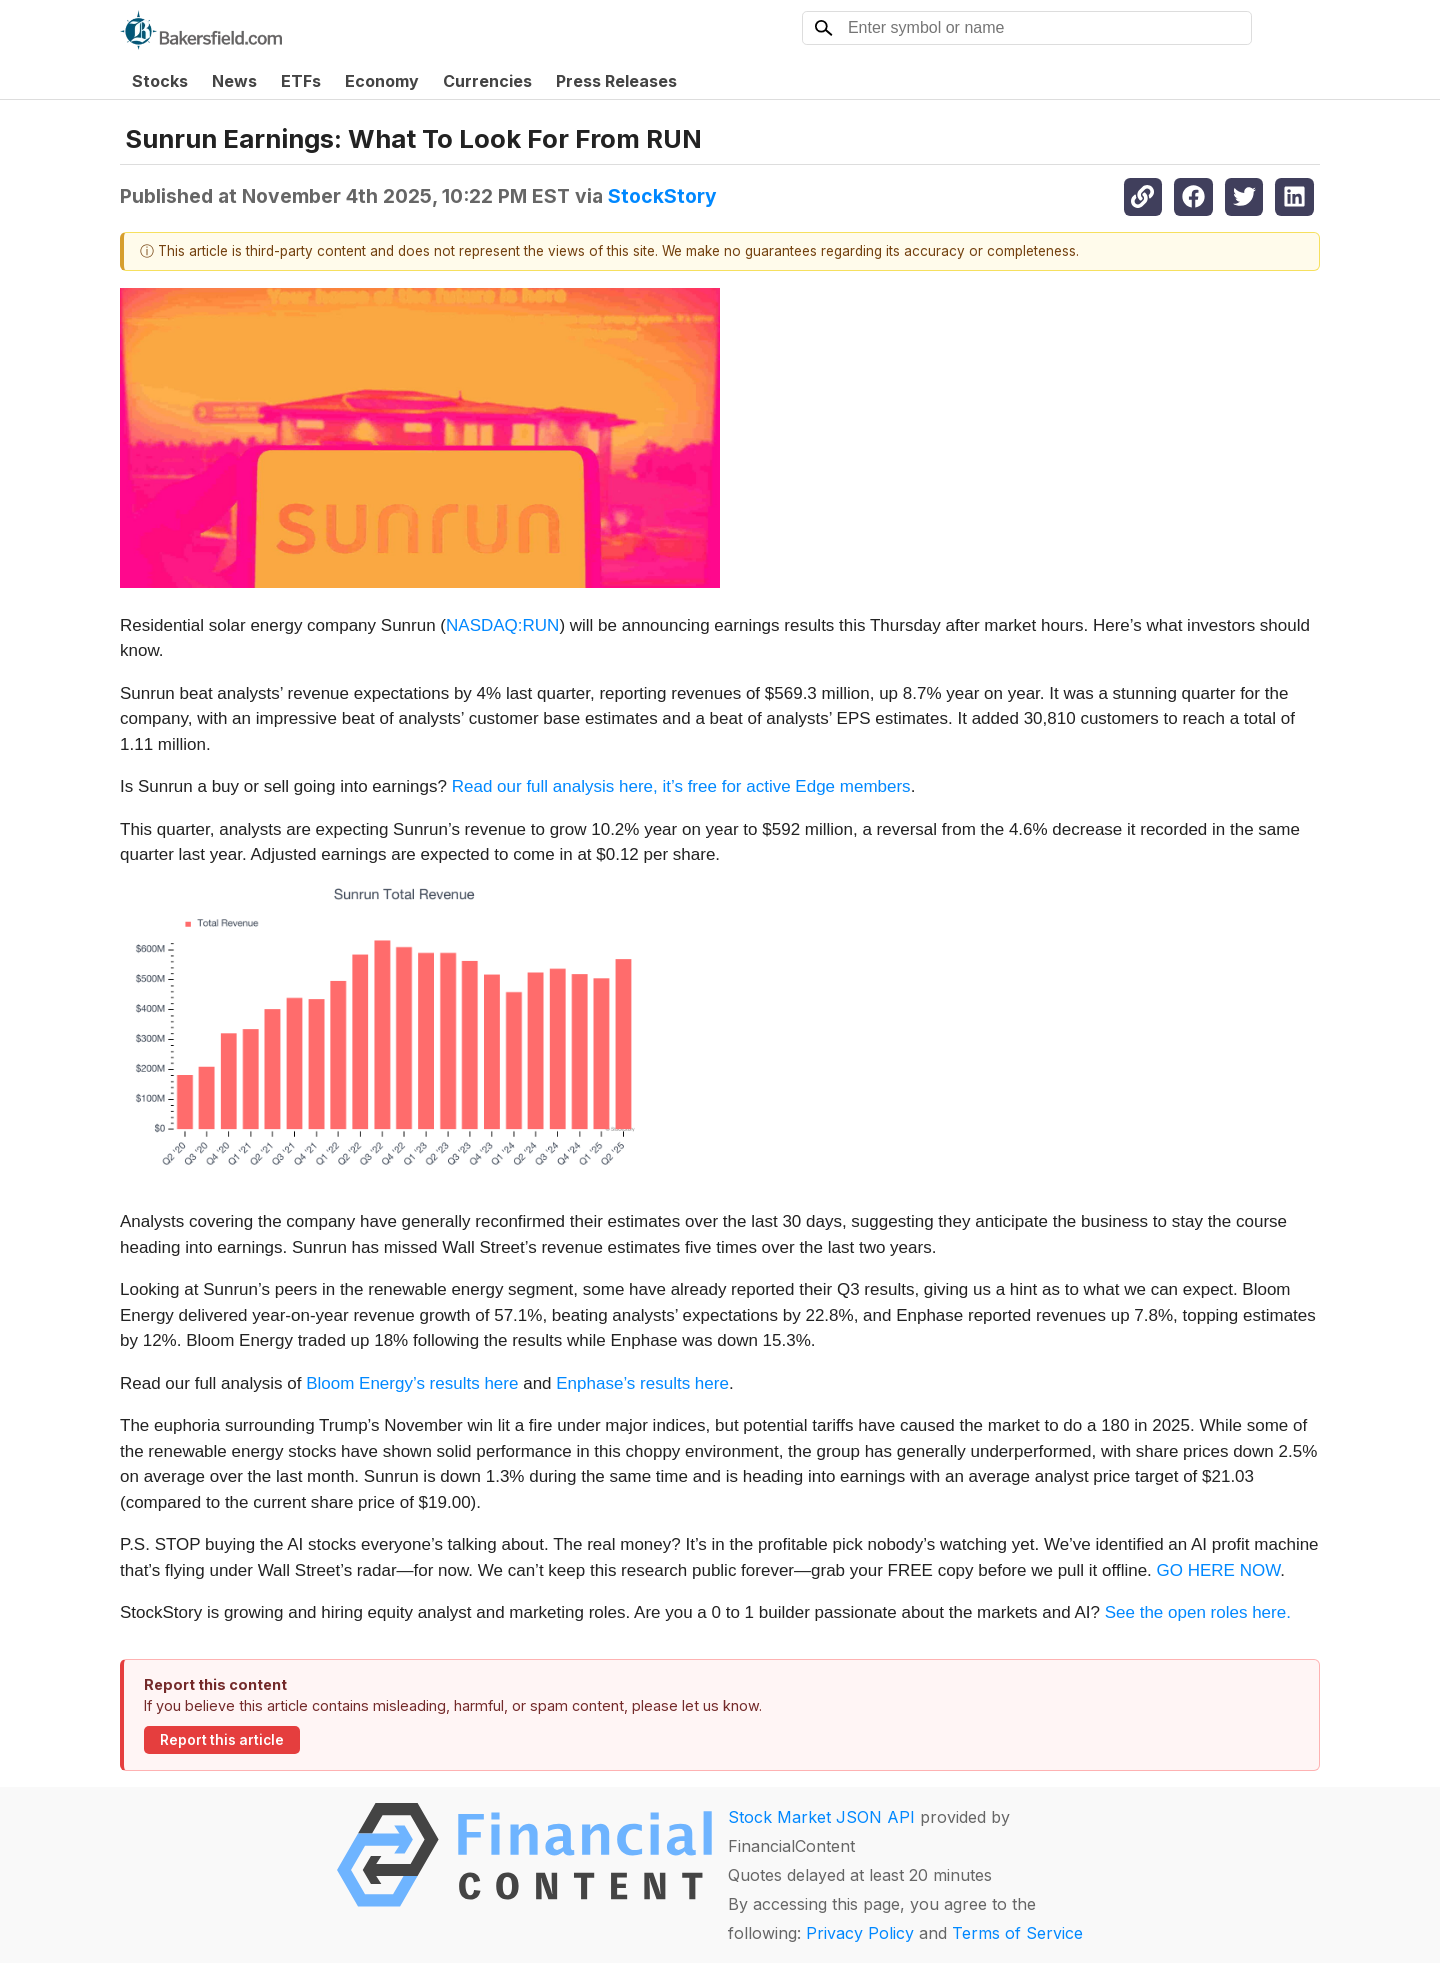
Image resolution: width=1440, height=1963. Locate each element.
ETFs (301, 81)
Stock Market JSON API (821, 1817)
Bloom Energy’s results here (412, 1383)
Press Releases (616, 81)
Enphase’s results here (642, 1383)
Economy (382, 81)
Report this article (222, 1740)
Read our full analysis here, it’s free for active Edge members (681, 786)
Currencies (487, 81)
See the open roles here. (1198, 1612)
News (234, 81)
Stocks (160, 81)
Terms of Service (1017, 1933)
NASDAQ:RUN (502, 625)
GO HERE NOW (1219, 1570)
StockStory (662, 196)
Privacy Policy (860, 1933)
